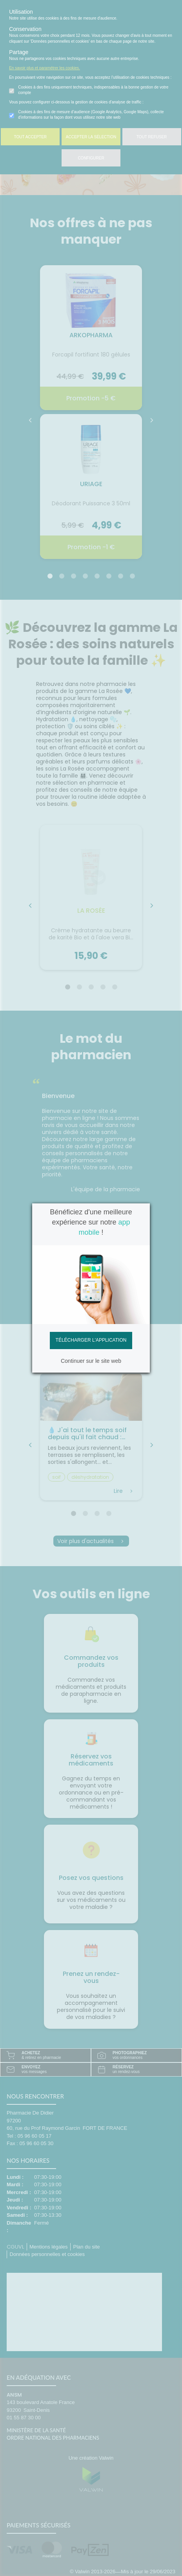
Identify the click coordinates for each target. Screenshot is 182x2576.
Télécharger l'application (91, 1340)
